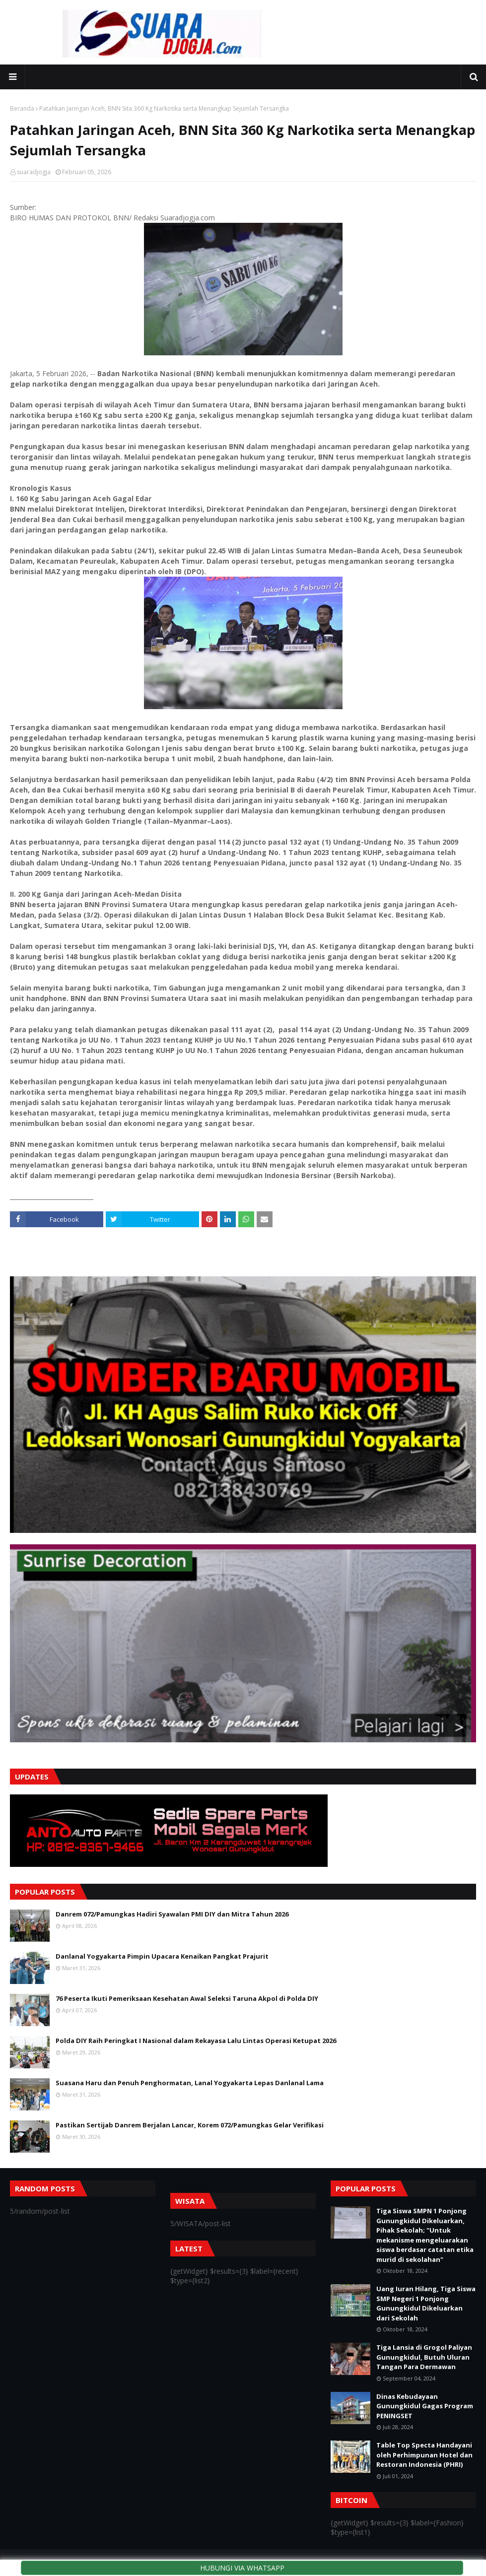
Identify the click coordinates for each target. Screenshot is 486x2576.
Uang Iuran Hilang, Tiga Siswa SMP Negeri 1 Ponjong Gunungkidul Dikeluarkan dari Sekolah (426, 2303)
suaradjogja (34, 172)
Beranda (22, 108)
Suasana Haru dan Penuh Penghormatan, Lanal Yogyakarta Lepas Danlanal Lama (190, 2082)
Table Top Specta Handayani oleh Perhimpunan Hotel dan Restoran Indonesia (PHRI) (424, 2455)
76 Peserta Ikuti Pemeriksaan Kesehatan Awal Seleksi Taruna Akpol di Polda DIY (187, 1998)
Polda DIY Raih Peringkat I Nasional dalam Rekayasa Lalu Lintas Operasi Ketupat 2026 (196, 2040)
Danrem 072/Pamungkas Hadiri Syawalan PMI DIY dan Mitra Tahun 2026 (172, 1914)
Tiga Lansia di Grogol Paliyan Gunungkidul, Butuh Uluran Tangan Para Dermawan (424, 2357)
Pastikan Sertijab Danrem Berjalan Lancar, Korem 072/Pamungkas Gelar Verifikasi (190, 2124)
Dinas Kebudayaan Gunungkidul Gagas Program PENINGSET (424, 2406)
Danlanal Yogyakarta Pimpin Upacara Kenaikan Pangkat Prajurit (162, 1956)
